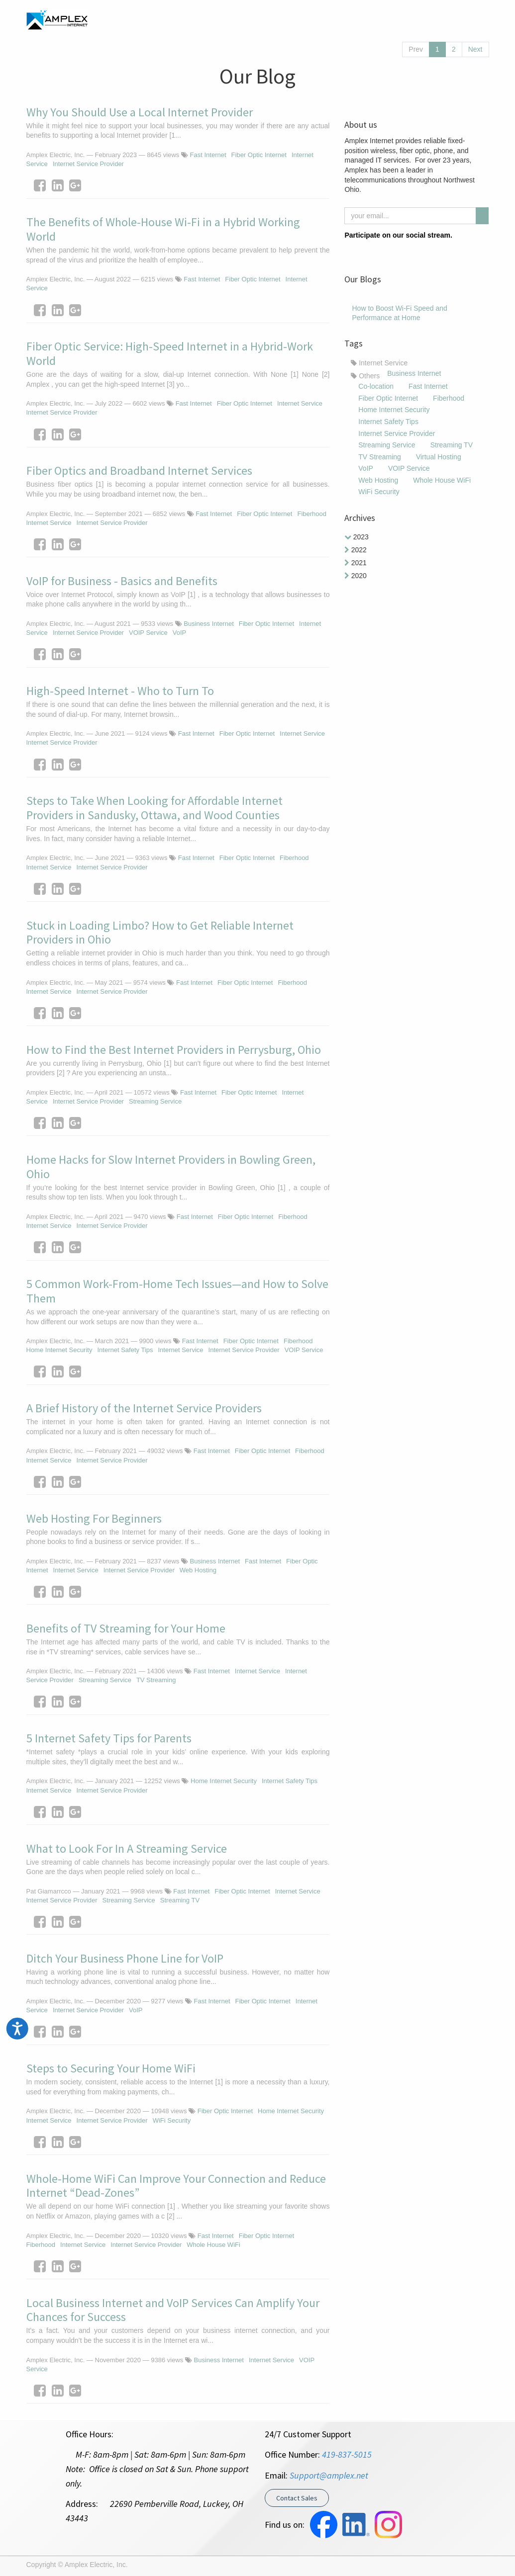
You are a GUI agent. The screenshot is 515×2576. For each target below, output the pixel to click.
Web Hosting (198, 1570)
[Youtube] (399, 251)
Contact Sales (296, 2497)
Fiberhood (311, 513)
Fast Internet (208, 155)
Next (475, 49)
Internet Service (299, 403)
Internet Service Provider (88, 164)
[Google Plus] (75, 185)
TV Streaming (156, 1680)
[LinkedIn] (58, 185)
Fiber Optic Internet (259, 155)
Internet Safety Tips (125, 1350)
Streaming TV (180, 1900)
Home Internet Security (59, 1350)
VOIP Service (148, 632)
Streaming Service (155, 1101)
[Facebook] (40, 185)
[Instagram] (368, 251)
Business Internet (208, 623)
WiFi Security (172, 2120)
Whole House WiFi (213, 2244)
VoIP (179, 632)
